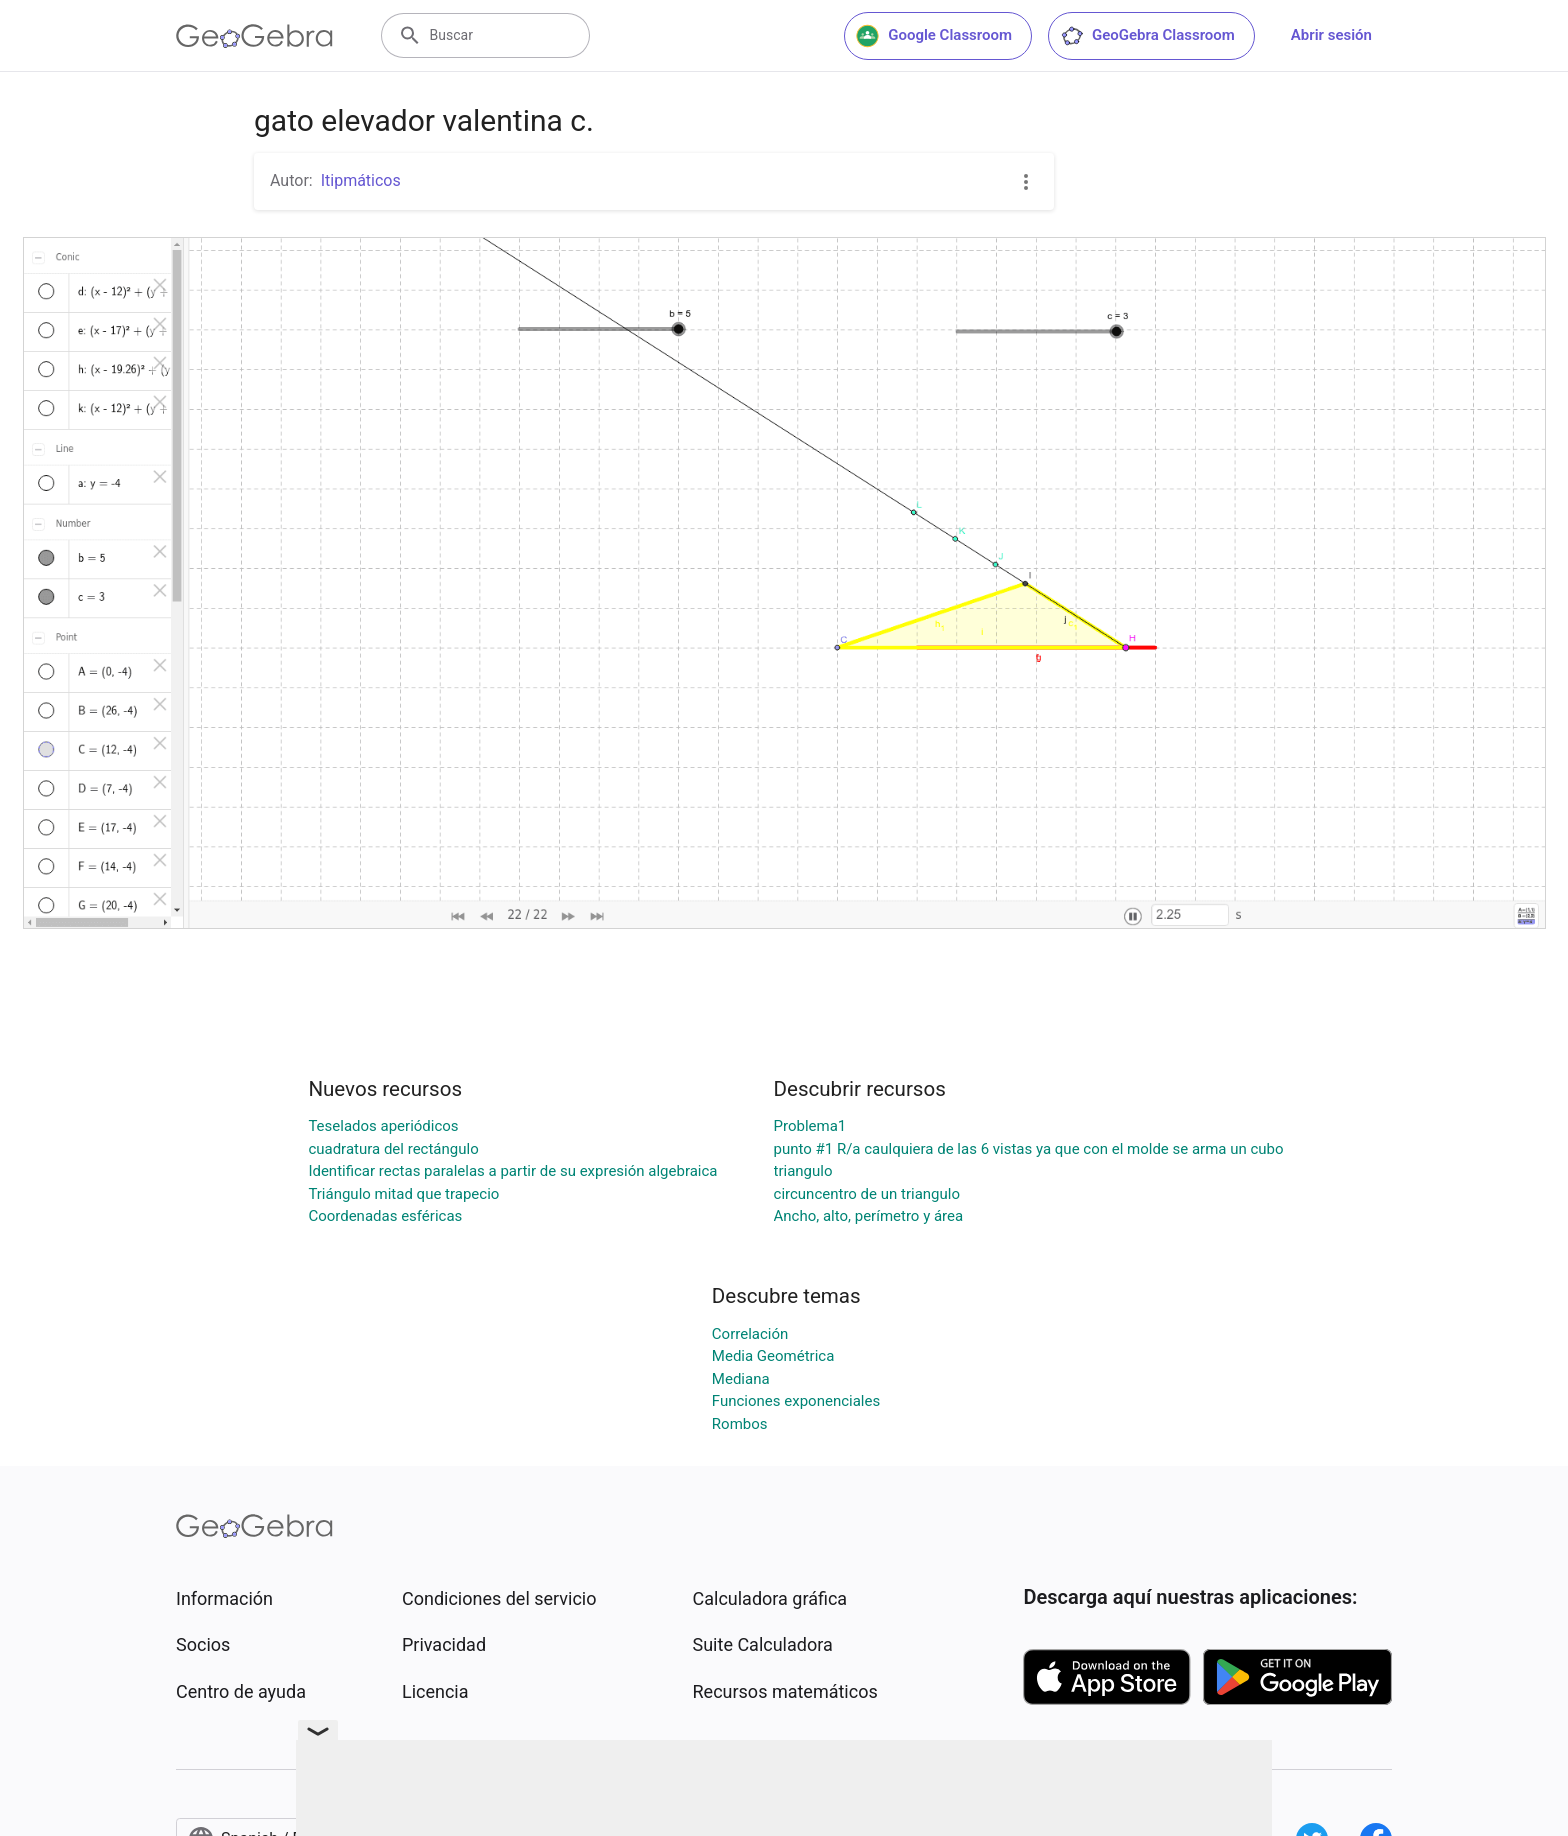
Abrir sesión (1331, 35)
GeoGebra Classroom (1147, 36)
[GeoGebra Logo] (254, 36)
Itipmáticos (361, 180)
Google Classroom (934, 36)
